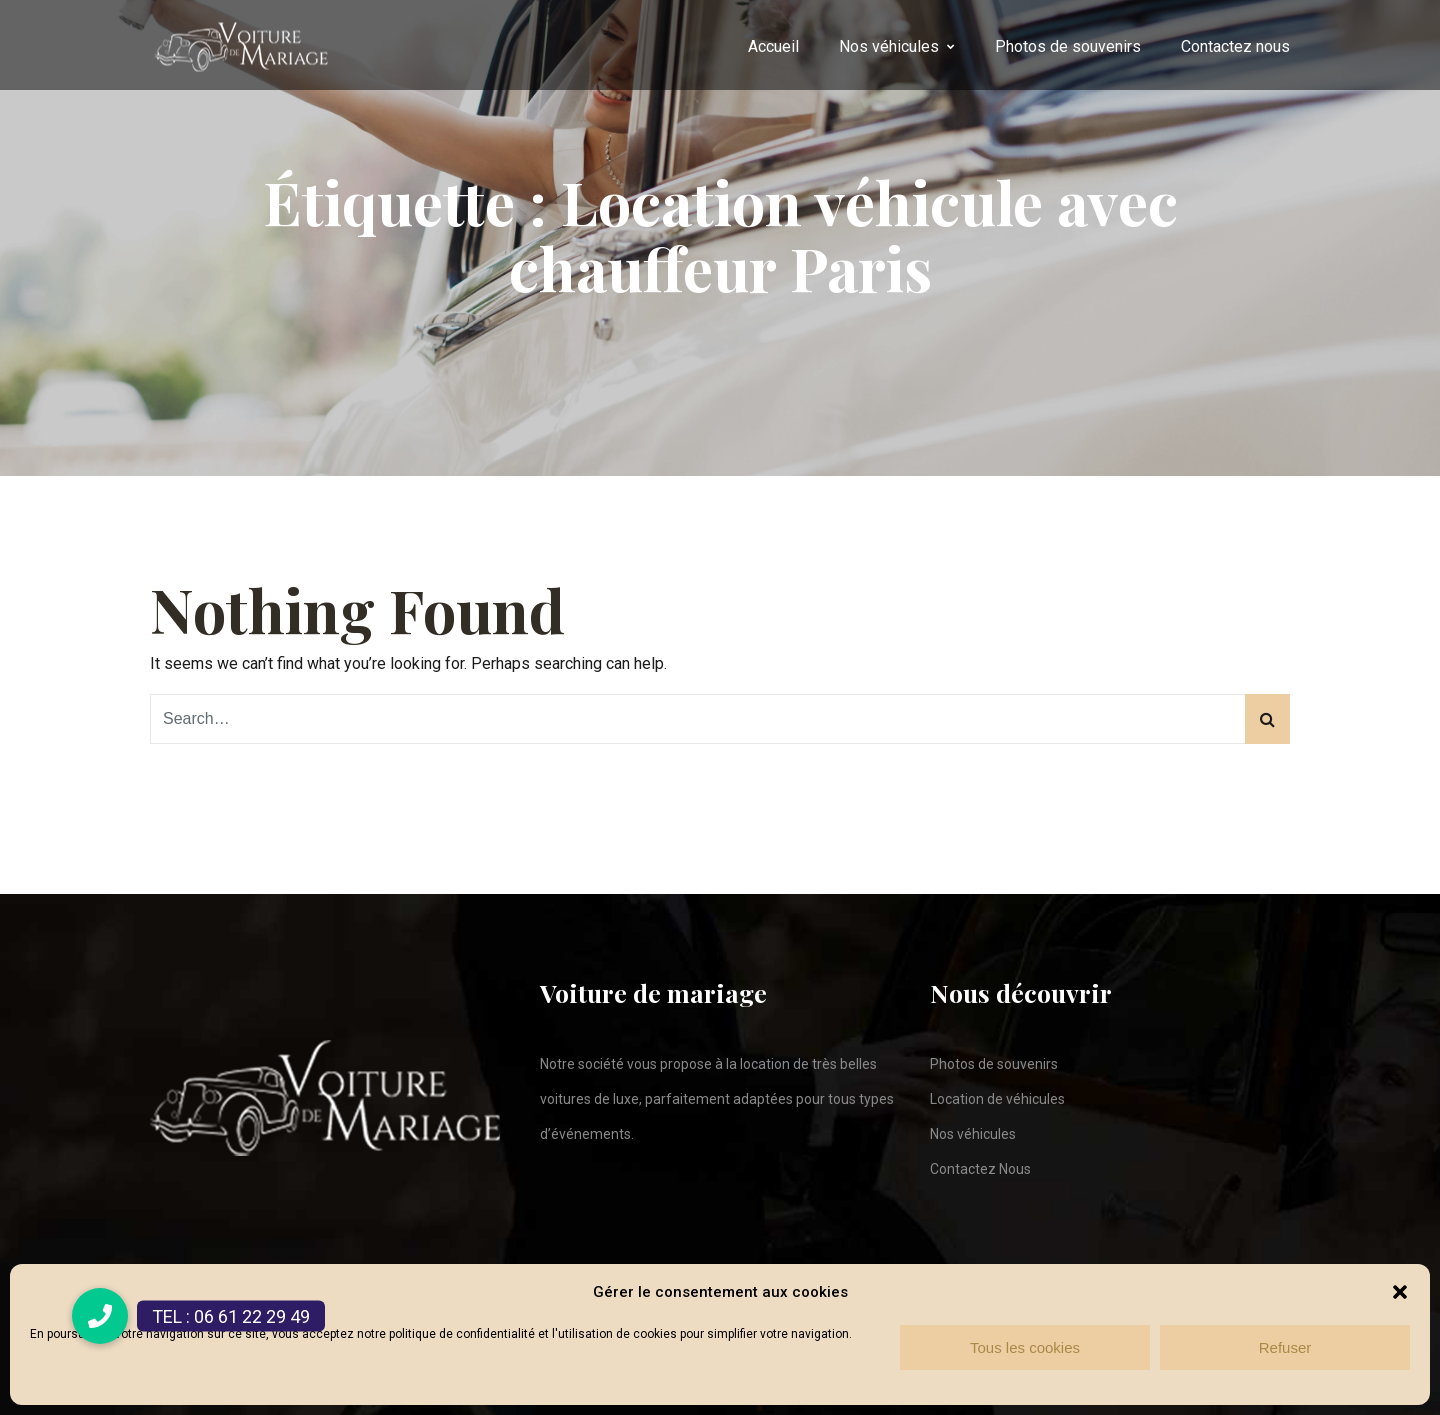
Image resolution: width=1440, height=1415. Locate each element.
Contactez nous (1235, 46)
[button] (1400, 1292)
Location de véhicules (997, 1099)
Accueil (773, 46)
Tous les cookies (1025, 1347)
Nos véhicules (889, 46)
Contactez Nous (980, 1169)
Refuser (1285, 1347)
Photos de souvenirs (1068, 46)
